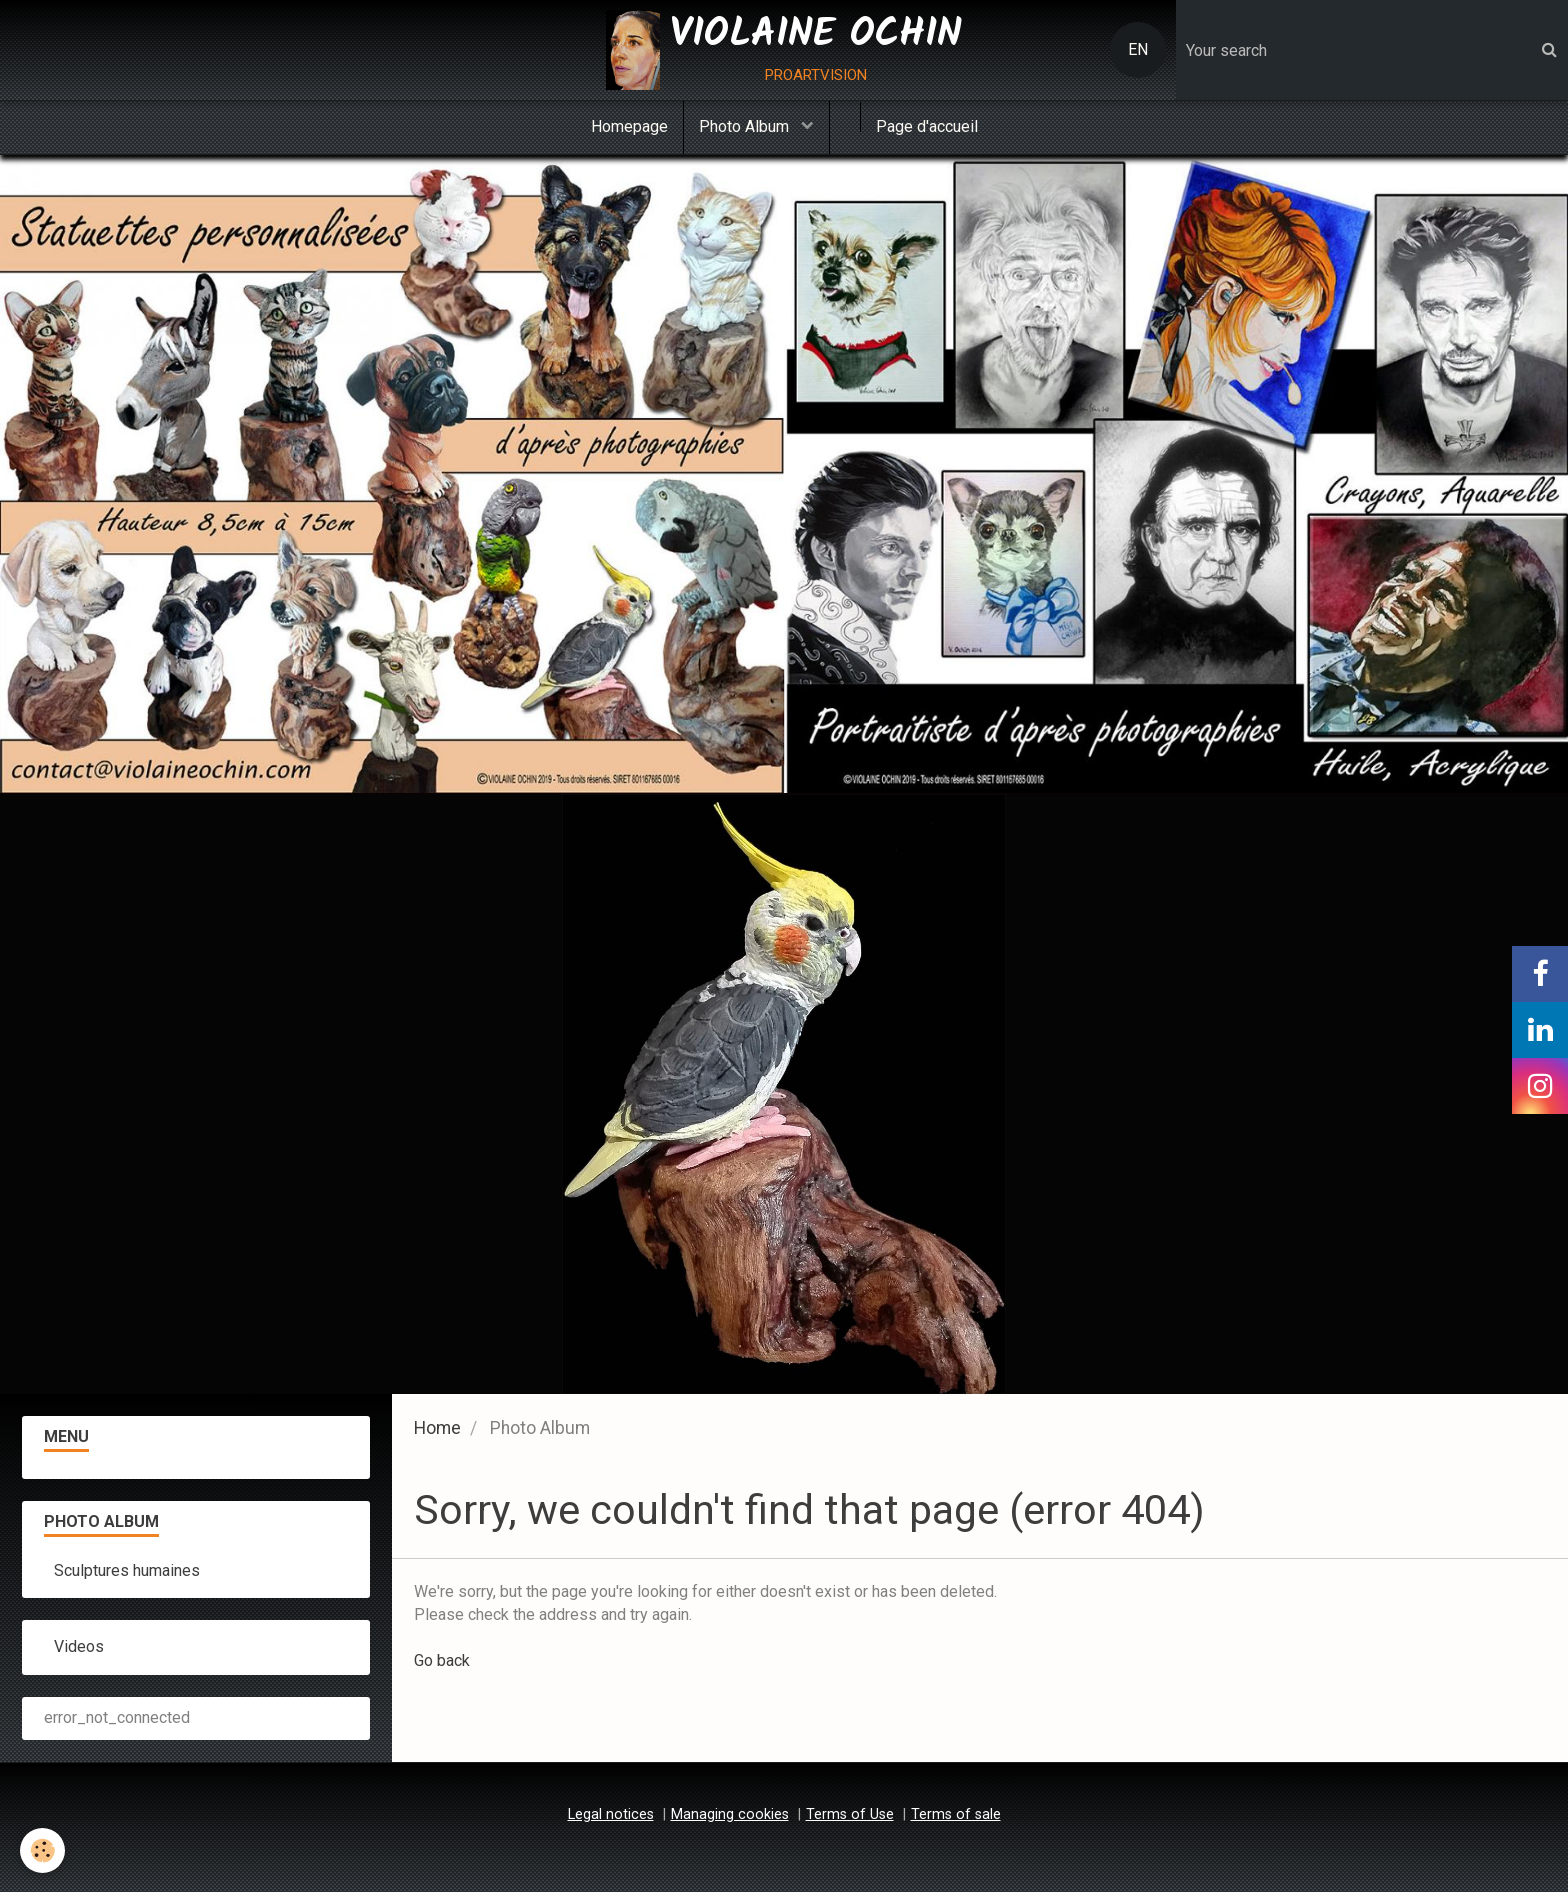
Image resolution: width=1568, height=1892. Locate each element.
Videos (79, 1646)
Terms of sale (956, 1814)
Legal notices (611, 1814)
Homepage (629, 126)
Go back (442, 1660)
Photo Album (746, 126)
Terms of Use (850, 1814)
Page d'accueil (927, 126)
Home (437, 1428)
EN (1138, 49)
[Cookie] (42, 1850)
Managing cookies (730, 1814)
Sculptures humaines (127, 1570)
